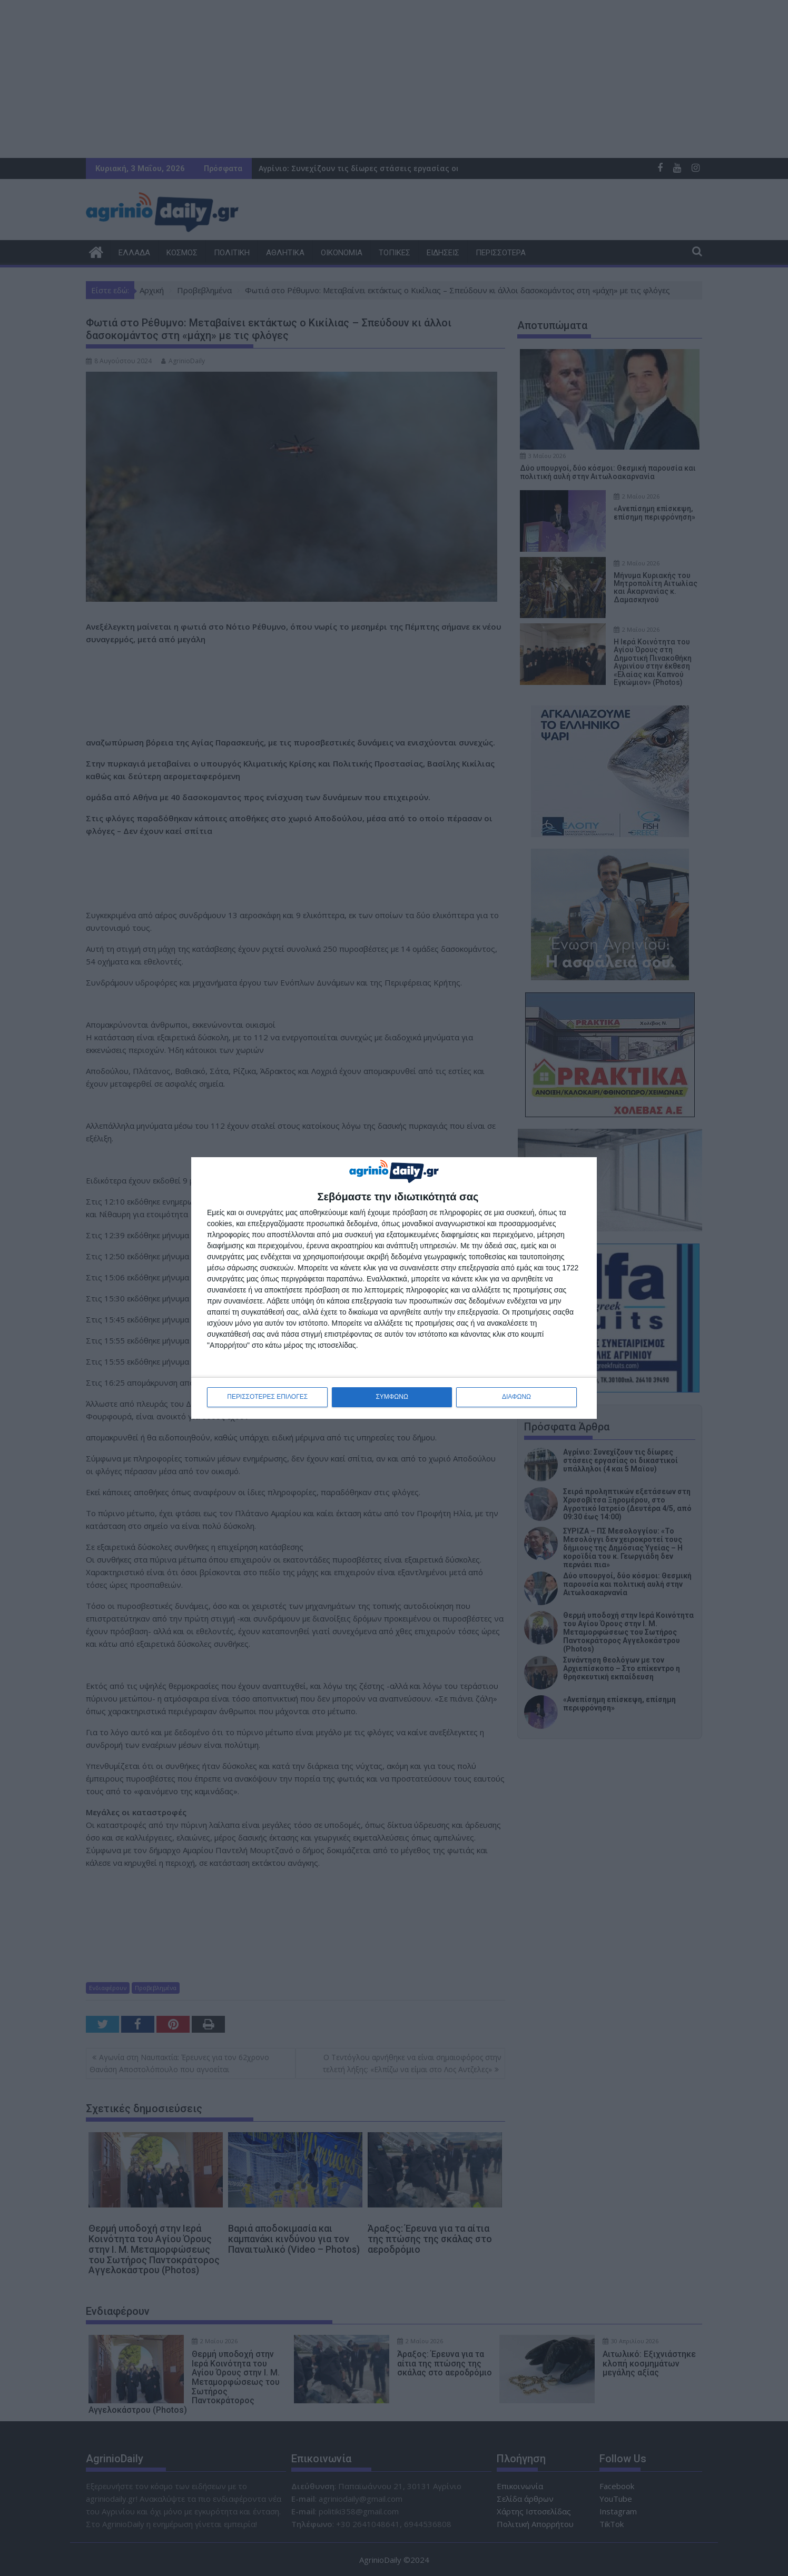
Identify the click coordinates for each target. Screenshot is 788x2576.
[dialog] (394, 1288)
